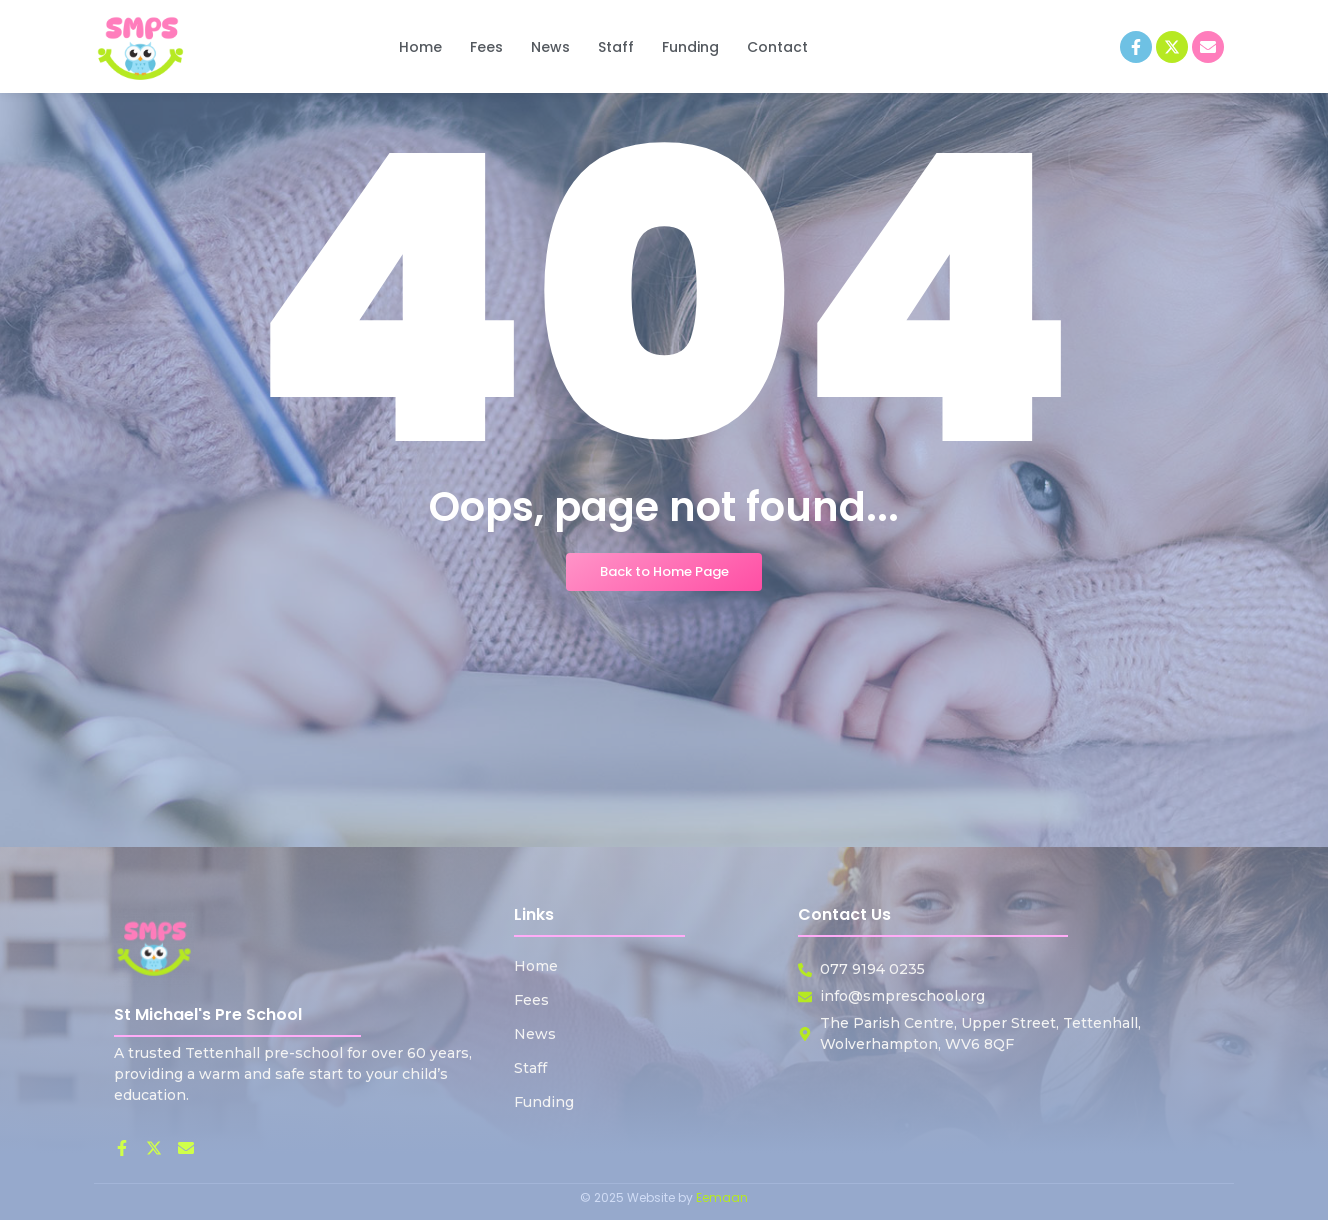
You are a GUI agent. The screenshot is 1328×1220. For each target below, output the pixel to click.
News (535, 1034)
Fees (531, 1000)
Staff (530, 1068)
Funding (544, 1102)
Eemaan (722, 1197)
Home (536, 966)
